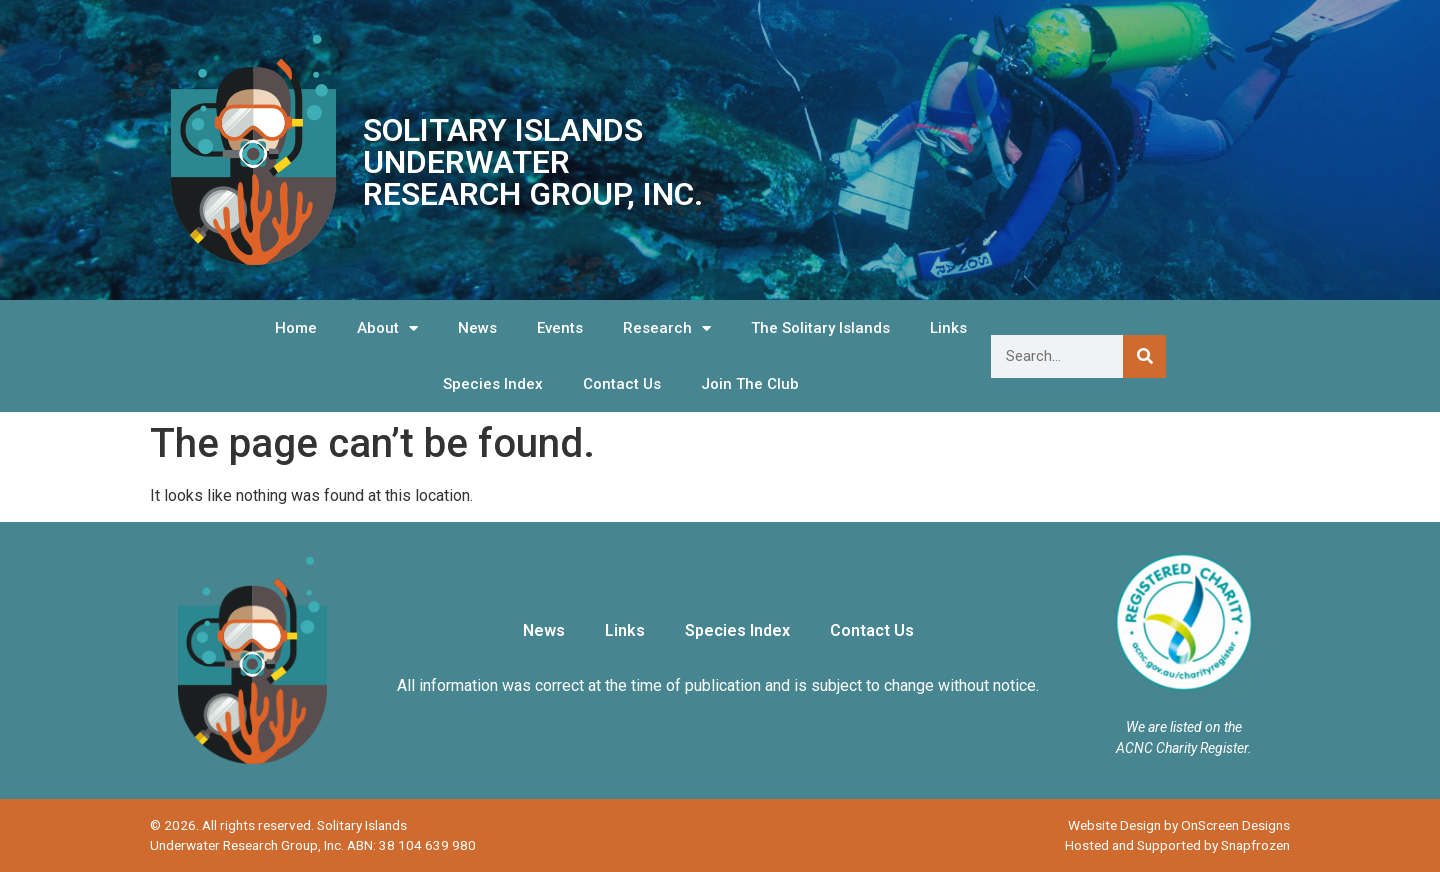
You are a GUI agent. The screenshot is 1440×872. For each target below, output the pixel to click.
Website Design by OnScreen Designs (1179, 825)
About (387, 328)
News (477, 328)
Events (560, 328)
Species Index (493, 384)
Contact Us (622, 384)
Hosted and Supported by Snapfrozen (1177, 845)
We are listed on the (1184, 727)
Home (296, 328)
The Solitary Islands (820, 328)
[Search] (1144, 356)
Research (667, 328)
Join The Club (750, 384)
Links (948, 328)
